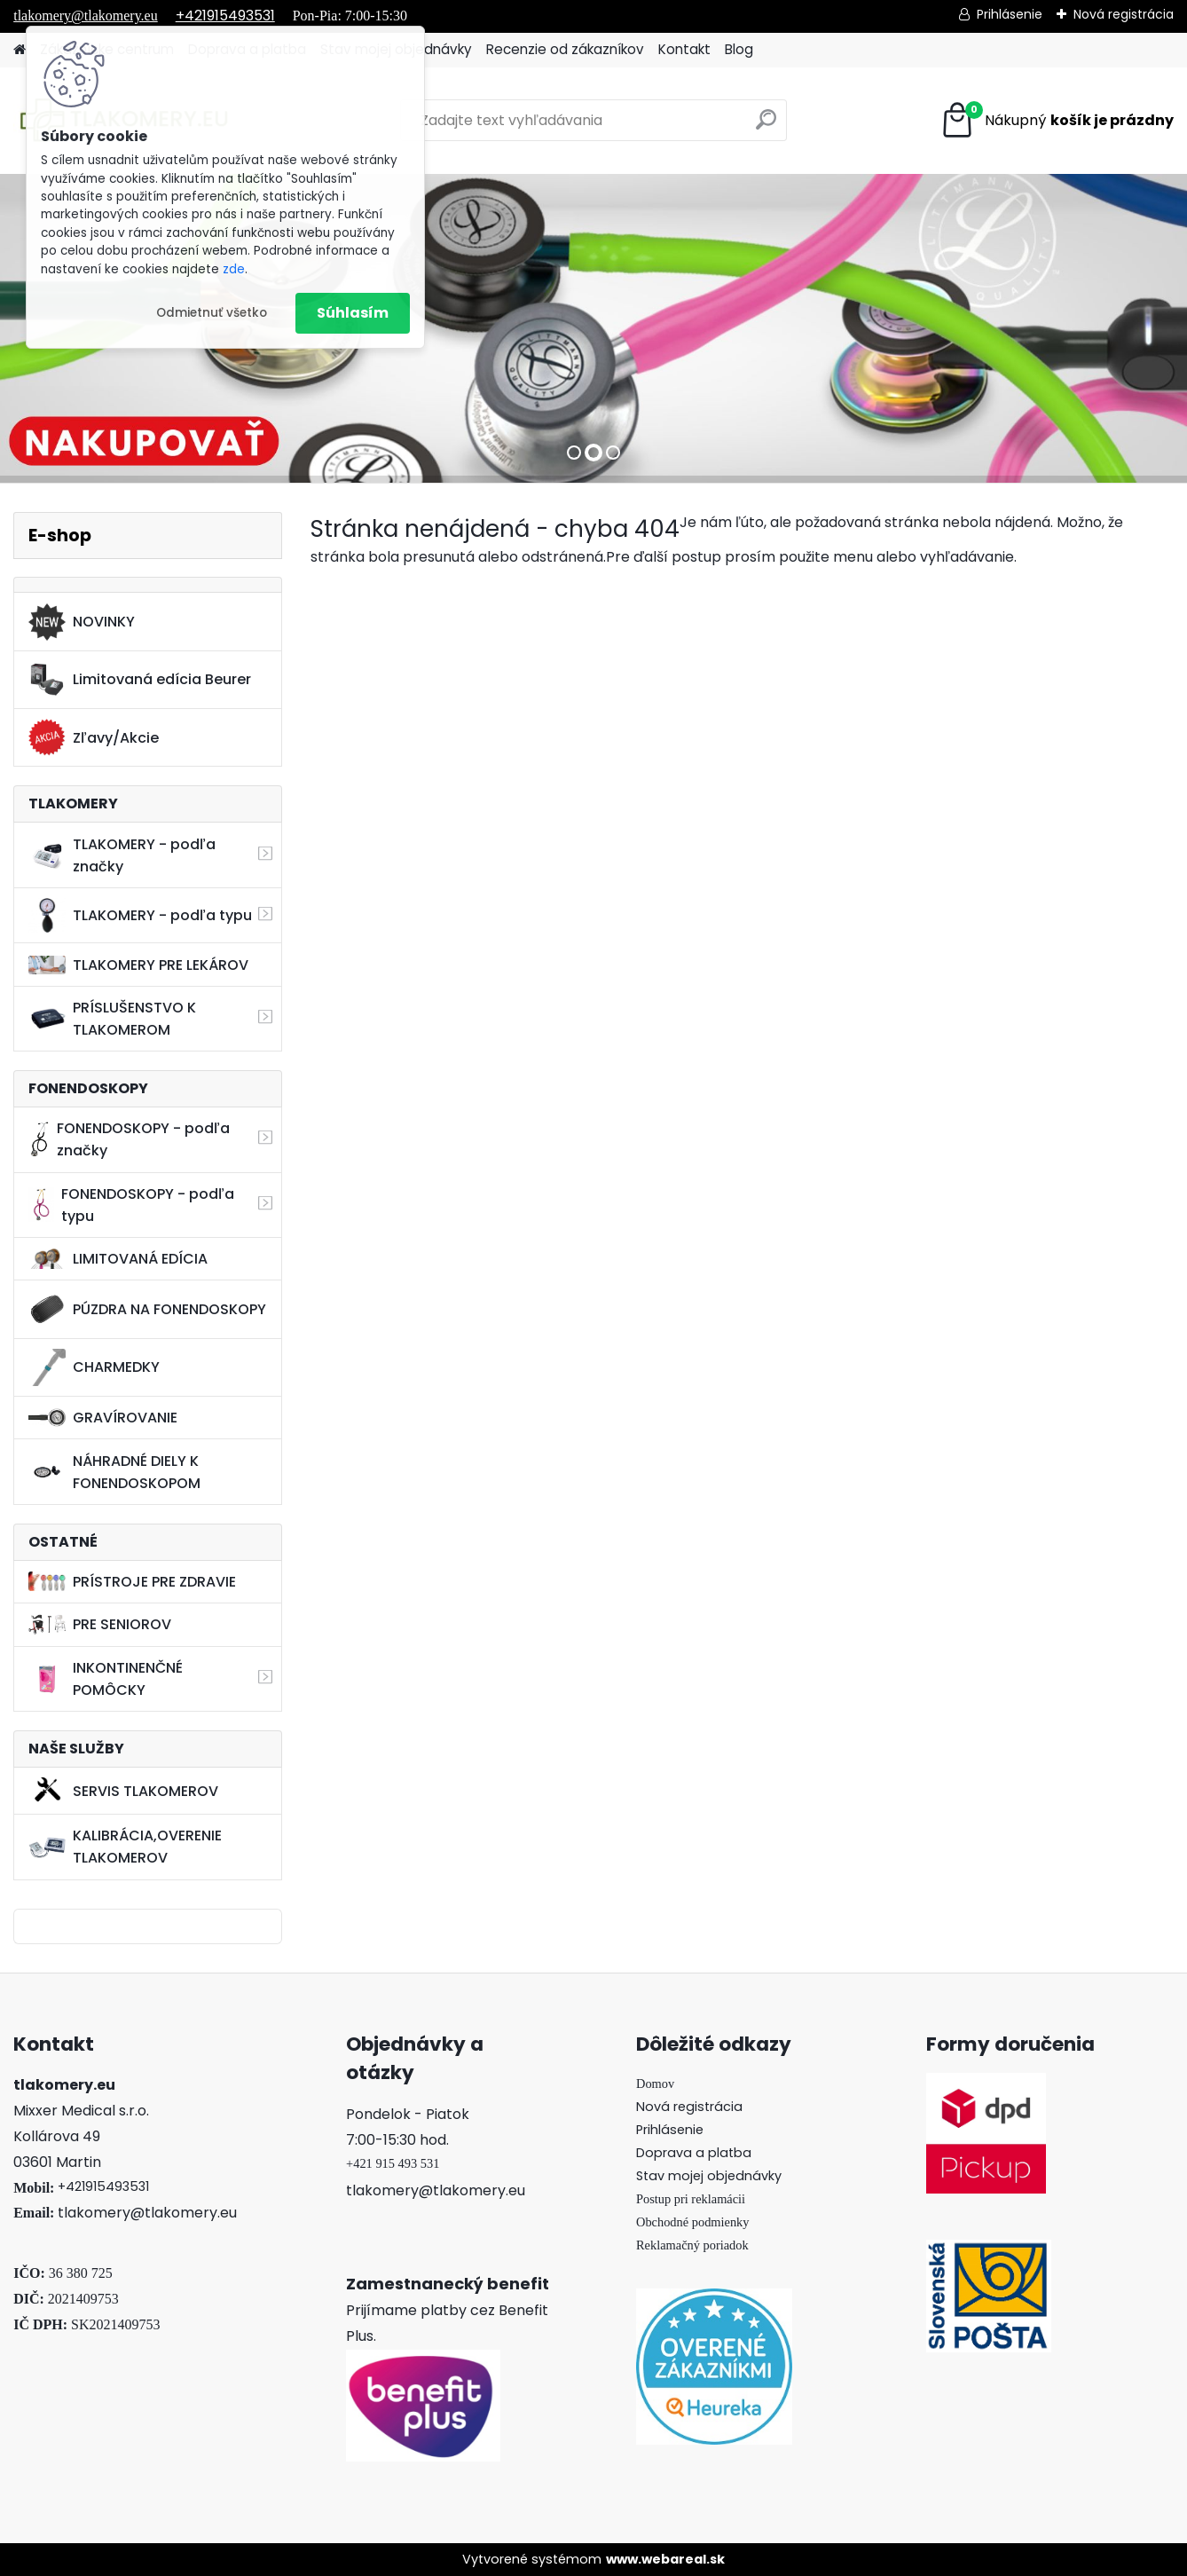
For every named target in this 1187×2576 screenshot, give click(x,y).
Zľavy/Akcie (93, 737)
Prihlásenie (1009, 14)
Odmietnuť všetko (211, 312)
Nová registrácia (1123, 14)
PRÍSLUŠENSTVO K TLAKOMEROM (112, 1018)
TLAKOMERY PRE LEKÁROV (138, 965)
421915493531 (107, 2186)
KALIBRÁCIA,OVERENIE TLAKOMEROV (125, 1846)
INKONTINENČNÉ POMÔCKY (105, 1679)
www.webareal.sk (665, 2559)
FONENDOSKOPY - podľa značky (129, 1139)
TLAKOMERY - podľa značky (122, 855)
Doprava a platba (693, 2153)
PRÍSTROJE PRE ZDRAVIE (132, 1582)
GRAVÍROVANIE (102, 1417)
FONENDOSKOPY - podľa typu (130, 1205)
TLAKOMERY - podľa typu (140, 915)
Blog (739, 49)
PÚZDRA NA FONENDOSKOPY (147, 1308)
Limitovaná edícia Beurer (139, 679)
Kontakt (684, 49)
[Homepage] (19, 50)
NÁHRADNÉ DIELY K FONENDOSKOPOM (114, 1472)
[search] (766, 126)
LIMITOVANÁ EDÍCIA (118, 1259)
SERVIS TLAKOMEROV (123, 1790)
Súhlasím (353, 313)
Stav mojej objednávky (709, 2176)
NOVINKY (81, 622)
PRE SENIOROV (99, 1624)
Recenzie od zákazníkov (565, 49)
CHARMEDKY (94, 1367)
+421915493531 (225, 15)
